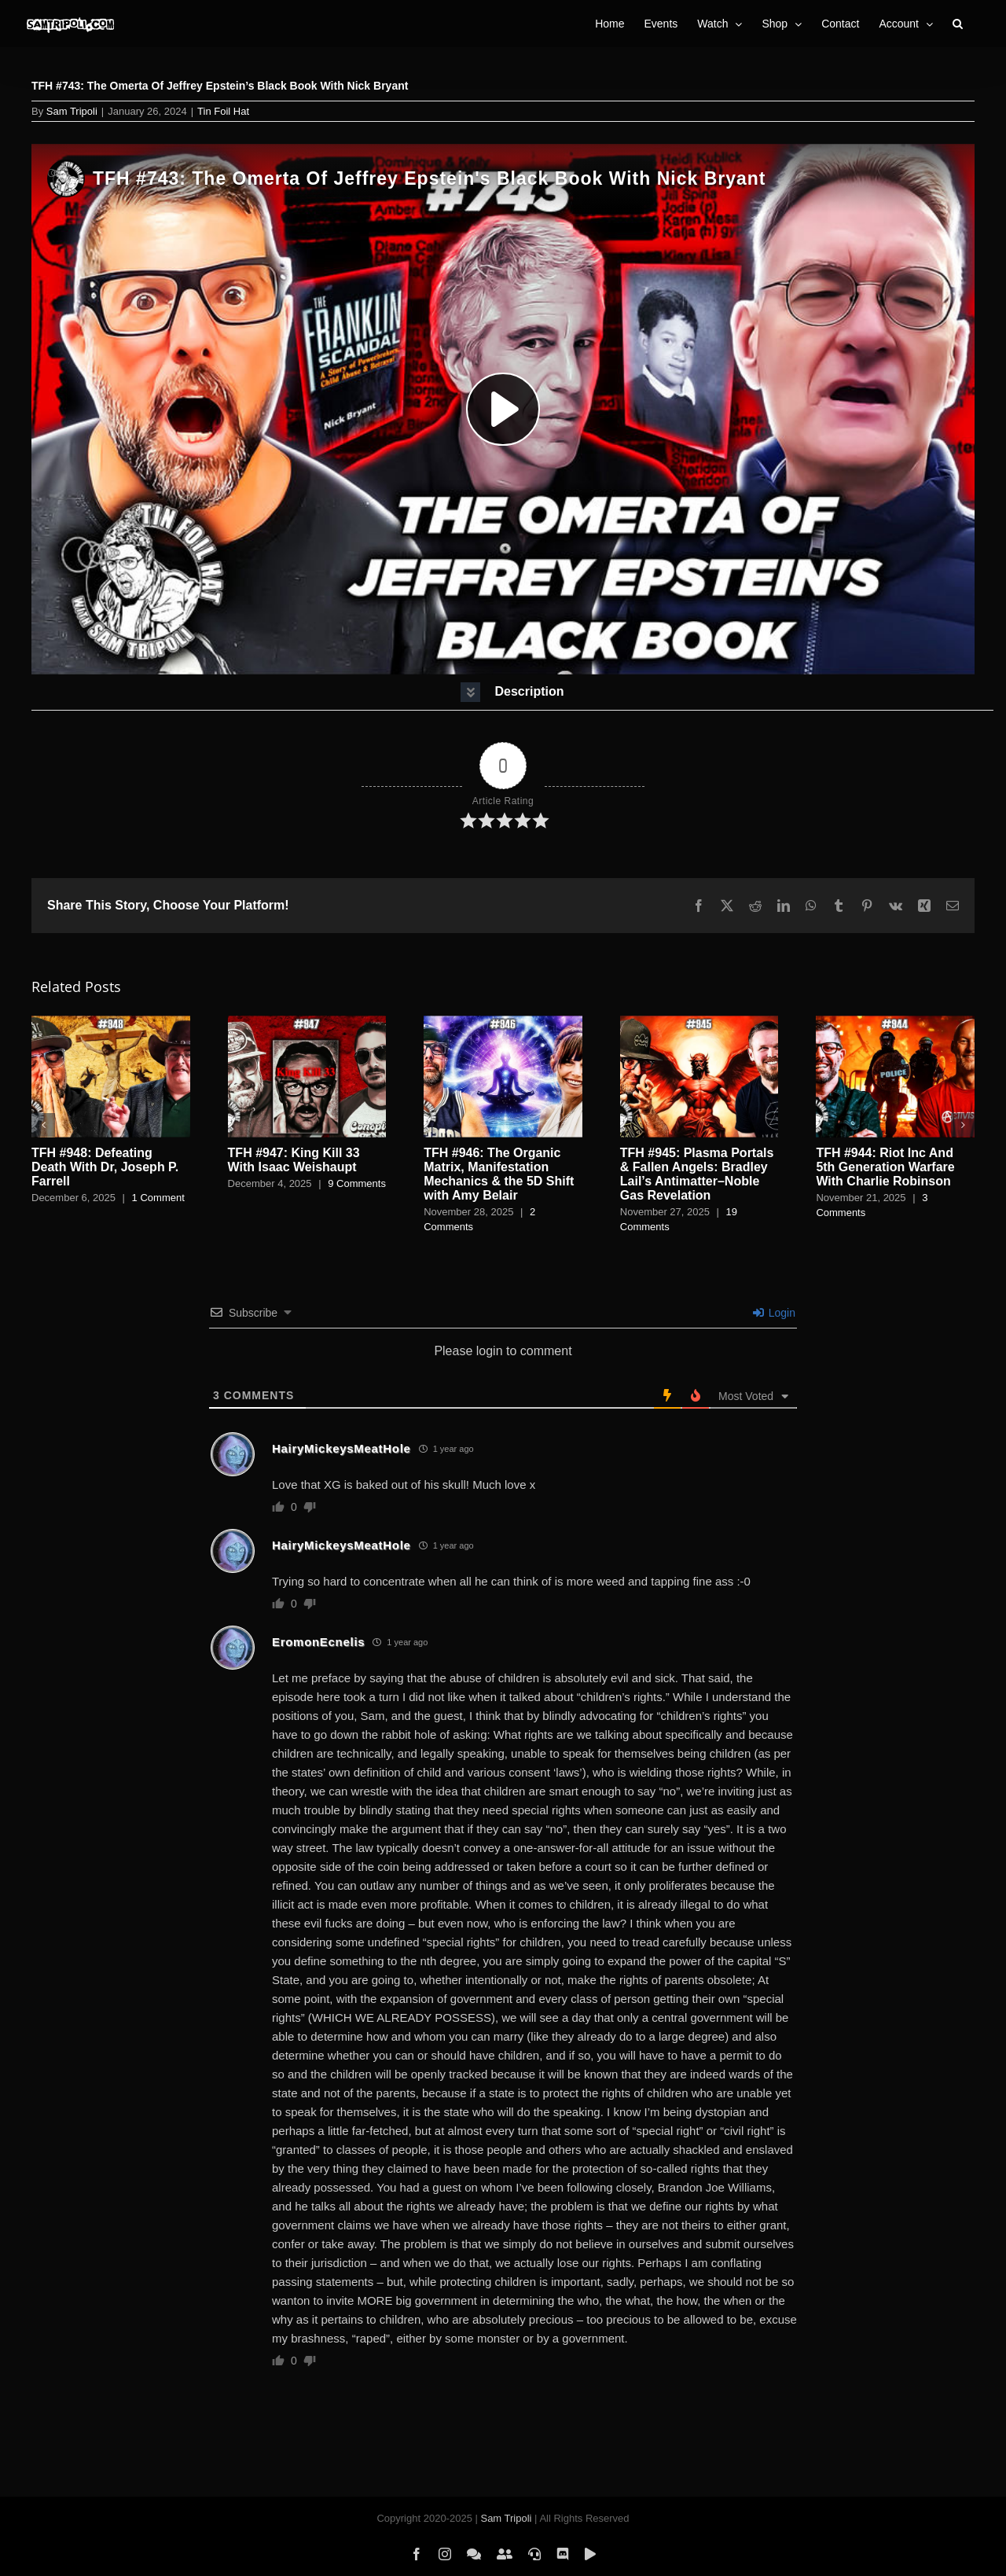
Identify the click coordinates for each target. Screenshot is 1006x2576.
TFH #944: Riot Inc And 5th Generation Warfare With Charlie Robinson (885, 1167)
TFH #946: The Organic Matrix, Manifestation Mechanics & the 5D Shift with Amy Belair (499, 1174)
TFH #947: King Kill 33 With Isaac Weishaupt (294, 1160)
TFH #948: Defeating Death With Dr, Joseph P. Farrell (104, 1167)
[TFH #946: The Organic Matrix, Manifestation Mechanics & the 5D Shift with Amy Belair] (503, 1022)
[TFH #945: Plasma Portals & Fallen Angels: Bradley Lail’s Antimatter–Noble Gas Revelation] (699, 1022)
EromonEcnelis (318, 1641)
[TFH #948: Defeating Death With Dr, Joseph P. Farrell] (110, 1022)
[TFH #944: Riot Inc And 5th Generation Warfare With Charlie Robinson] (895, 1022)
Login (774, 1312)
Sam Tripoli (71, 111)
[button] (958, 23)
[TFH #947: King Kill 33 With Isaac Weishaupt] (307, 1022)
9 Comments (357, 1183)
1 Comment (158, 1197)
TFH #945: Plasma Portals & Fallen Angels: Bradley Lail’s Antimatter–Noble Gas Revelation (697, 1174)
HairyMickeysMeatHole (341, 1448)
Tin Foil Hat (223, 111)
